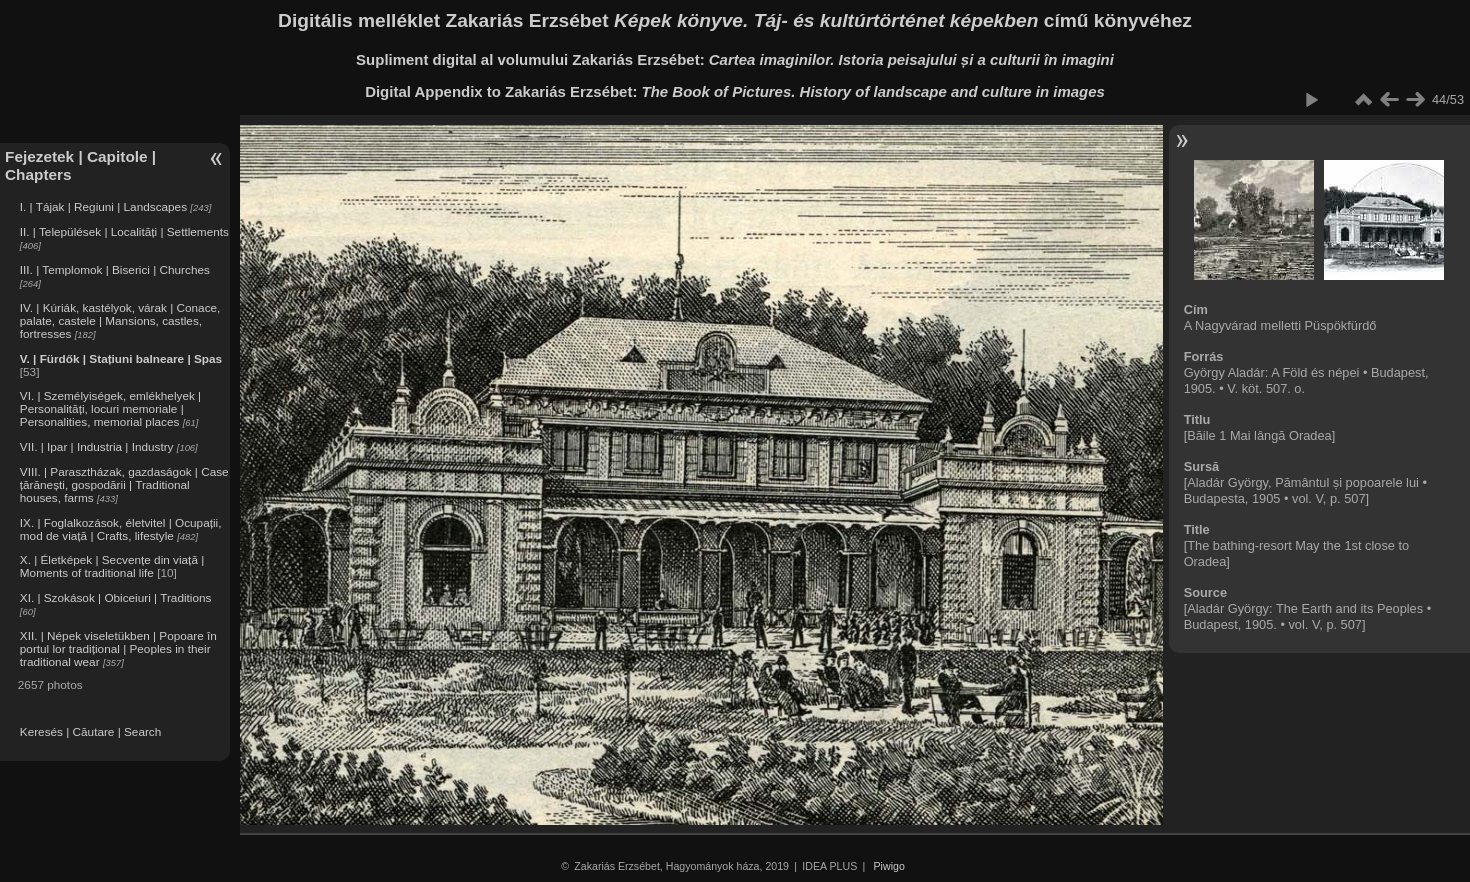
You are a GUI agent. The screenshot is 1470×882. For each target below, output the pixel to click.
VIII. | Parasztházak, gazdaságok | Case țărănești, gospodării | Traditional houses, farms (124, 484)
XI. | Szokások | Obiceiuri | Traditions (116, 597)
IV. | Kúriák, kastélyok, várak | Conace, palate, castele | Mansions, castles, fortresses (120, 320)
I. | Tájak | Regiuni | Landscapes (103, 206)
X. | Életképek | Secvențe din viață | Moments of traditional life (112, 566)
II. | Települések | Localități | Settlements (124, 231)
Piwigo (889, 866)
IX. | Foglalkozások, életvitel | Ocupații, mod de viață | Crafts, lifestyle (121, 529)
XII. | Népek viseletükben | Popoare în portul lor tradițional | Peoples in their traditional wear (118, 648)
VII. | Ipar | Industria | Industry (97, 446)
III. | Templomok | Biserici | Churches (115, 269)
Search (142, 731)
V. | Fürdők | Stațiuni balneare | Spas (121, 358)
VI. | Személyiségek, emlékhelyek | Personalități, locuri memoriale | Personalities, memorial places (110, 408)
